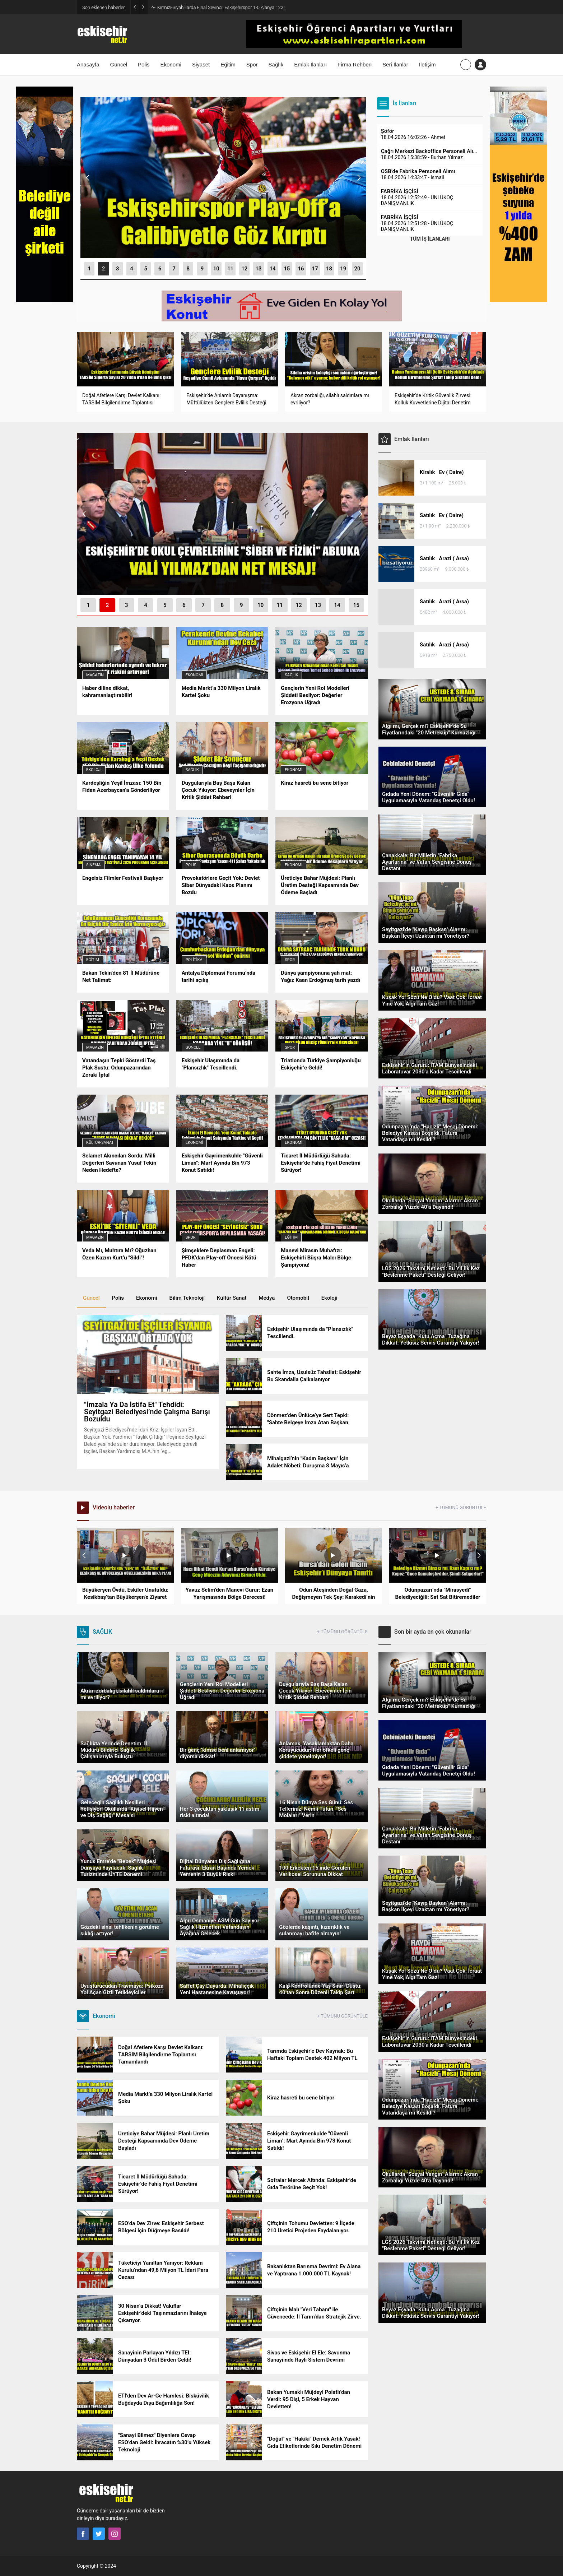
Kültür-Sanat (100, 1142)
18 (329, 268)
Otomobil (298, 1298)
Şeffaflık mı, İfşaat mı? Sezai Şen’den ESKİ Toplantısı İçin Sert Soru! (225, 7)
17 (315, 268)
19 (343, 268)
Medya (267, 1298)
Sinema (93, 865)
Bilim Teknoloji (187, 1298)
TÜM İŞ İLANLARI (430, 239)
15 (287, 268)
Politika (194, 959)
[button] (89, 268)
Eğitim (92, 959)
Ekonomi (194, 675)
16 (301, 268)
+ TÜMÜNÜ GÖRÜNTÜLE (461, 1507)
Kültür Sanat (231, 1298)
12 (244, 268)
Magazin (95, 675)
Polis (191, 865)
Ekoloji (94, 769)
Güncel (193, 1047)
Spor (290, 959)
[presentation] (87, 178)
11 (230, 268)
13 (259, 268)
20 (357, 268)
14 (273, 268)
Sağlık (291, 675)
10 (216, 268)
